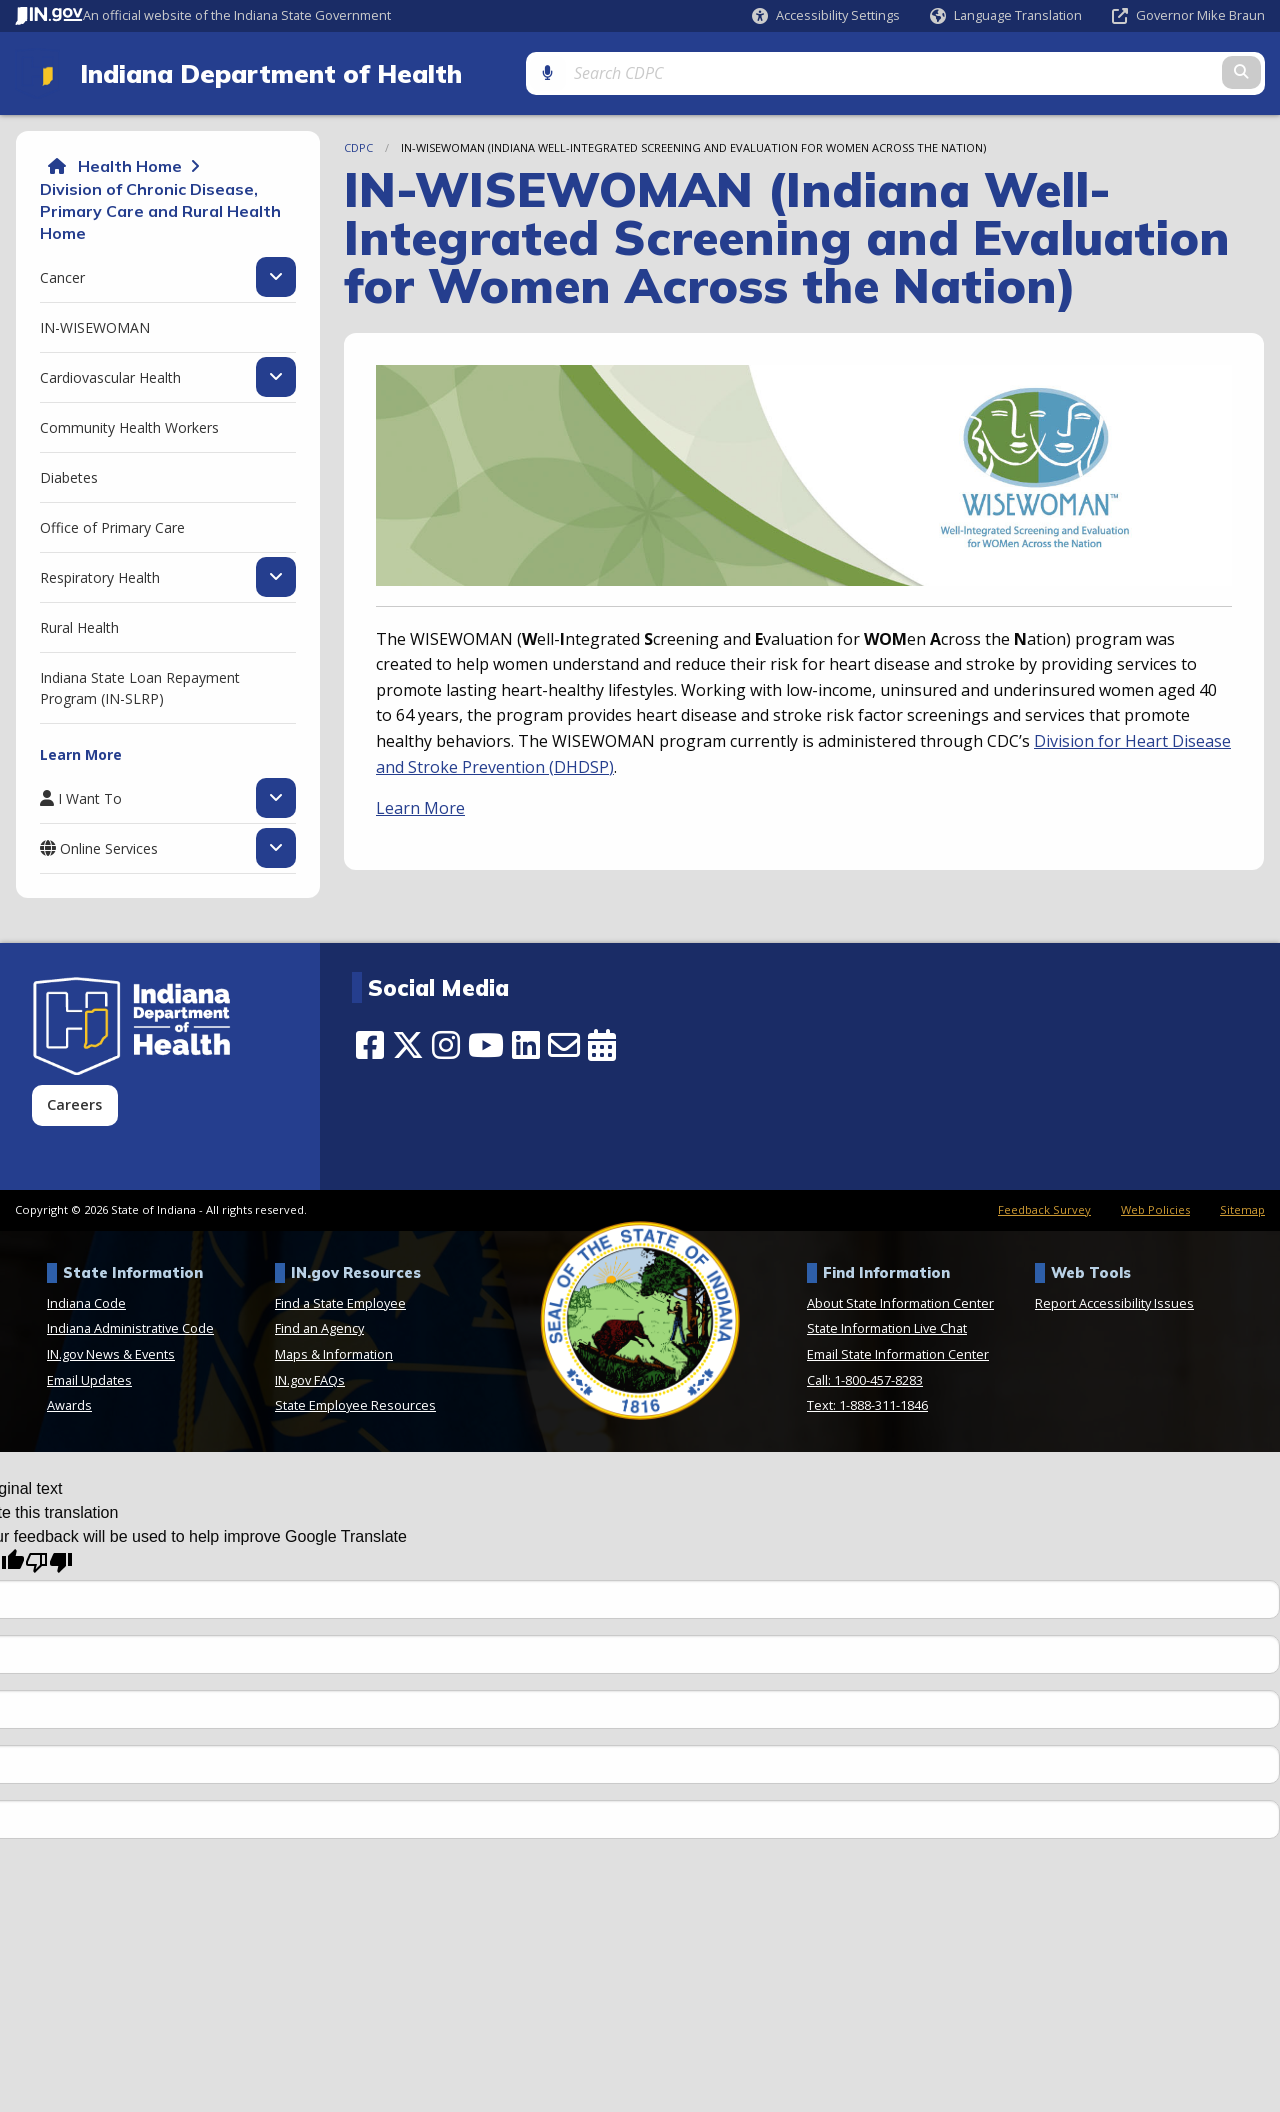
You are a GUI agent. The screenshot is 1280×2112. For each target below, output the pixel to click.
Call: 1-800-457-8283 (865, 1377)
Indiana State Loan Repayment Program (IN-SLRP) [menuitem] (140, 685)
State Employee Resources (355, 1403)
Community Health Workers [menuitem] (129, 424)
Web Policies (1155, 1207)
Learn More (420, 806)
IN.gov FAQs (310, 1377)
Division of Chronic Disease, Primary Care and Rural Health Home (160, 208)
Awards (69, 1403)
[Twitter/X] (408, 1043)
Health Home (130, 164)
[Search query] (1116, 71)
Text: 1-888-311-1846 (867, 1403)
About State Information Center (900, 1300)
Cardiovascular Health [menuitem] (110, 374)
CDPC (358, 145)
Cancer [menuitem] (62, 274)
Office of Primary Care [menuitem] (112, 524)
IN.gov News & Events (111, 1352)
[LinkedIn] (526, 1043)
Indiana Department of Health (261, 72)
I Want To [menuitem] (90, 796)
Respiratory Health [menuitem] (100, 574)
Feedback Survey (1044, 1207)
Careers (74, 1102)
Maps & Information (334, 1352)
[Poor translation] (49, 1560)
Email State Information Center (898, 1352)
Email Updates (89, 1377)
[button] (826, 15)
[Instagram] (446, 1043)
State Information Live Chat (887, 1326)
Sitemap (1242, 1207)
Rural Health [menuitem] (79, 624)
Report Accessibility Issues (1114, 1300)
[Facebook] (370, 1043)
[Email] (564, 1043)
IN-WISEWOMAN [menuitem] (95, 324)
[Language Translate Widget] (1006, 16)
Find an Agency (319, 1326)
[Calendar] (602, 1043)
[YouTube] (486, 1043)
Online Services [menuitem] (109, 846)
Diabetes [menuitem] (69, 474)
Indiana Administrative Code (130, 1326)
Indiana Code (86, 1300)
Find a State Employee (340, 1300)
